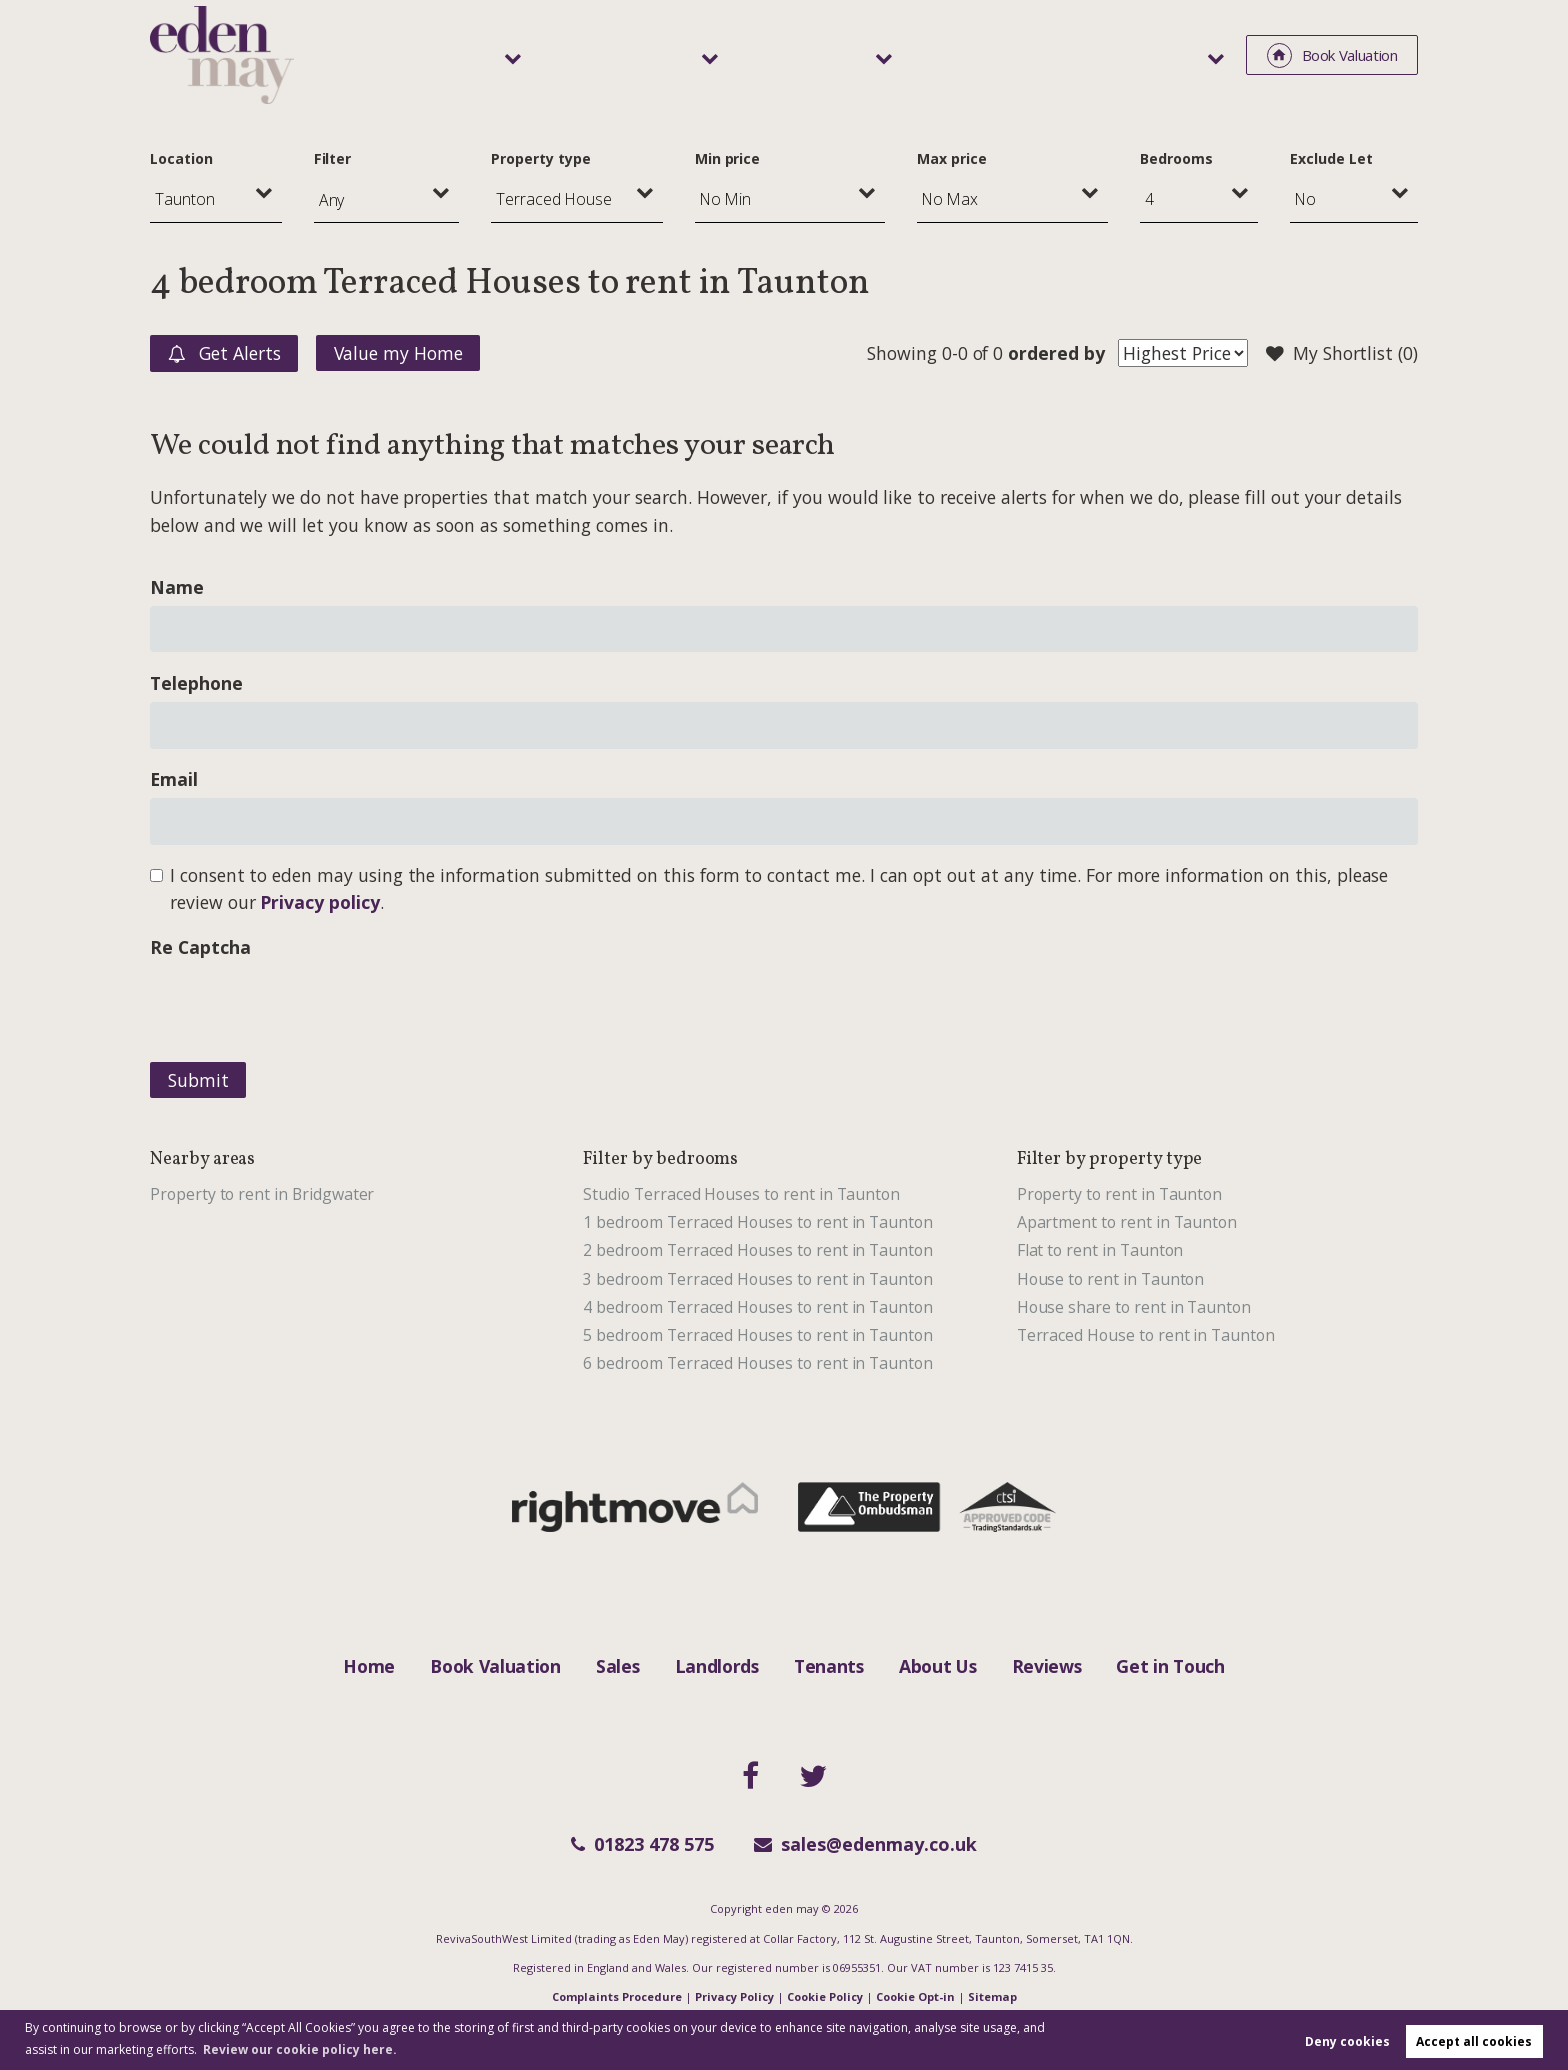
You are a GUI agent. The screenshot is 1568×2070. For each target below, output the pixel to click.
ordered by (1056, 353)
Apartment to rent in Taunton (1127, 1222)
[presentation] (302, 1005)
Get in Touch (1170, 1666)
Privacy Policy (734, 1996)
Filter (333, 158)
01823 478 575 (642, 1844)
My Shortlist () (1342, 354)
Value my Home (398, 353)
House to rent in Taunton (1111, 1279)
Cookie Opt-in (915, 1996)
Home (369, 1666)
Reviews (1047, 1666)
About (1176, 54)
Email (174, 779)
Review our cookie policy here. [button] (300, 2049)
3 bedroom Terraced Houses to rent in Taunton (758, 1279)
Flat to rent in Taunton (1100, 1250)
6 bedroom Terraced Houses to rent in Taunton (758, 1363)
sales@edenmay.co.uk (865, 1844)
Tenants (921, 54)
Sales (655, 54)
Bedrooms (1176, 158)
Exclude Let (1331, 158)
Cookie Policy (825, 1996)
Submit (198, 1080)
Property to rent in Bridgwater (262, 1194)
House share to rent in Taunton (1134, 1307)
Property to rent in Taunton (1120, 1194)
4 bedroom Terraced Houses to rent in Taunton (758, 1307)
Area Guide (1065, 54)
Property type (540, 158)
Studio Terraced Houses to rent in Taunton (741, 1194)
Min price (728, 158)
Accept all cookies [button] (1474, 2041)
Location (181, 158)
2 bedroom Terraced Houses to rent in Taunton (758, 1250)
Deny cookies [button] (1347, 2041)
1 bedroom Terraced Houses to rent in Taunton (758, 1222)
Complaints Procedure (617, 1996)
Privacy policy (319, 902)
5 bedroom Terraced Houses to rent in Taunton (758, 1335)
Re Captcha (200, 947)
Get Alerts (224, 354)
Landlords (781, 54)
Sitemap (992, 1996)
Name (177, 587)
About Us (937, 1666)
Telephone (196, 683)
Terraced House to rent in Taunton (1146, 1335)
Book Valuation (495, 1666)
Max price (952, 158)
